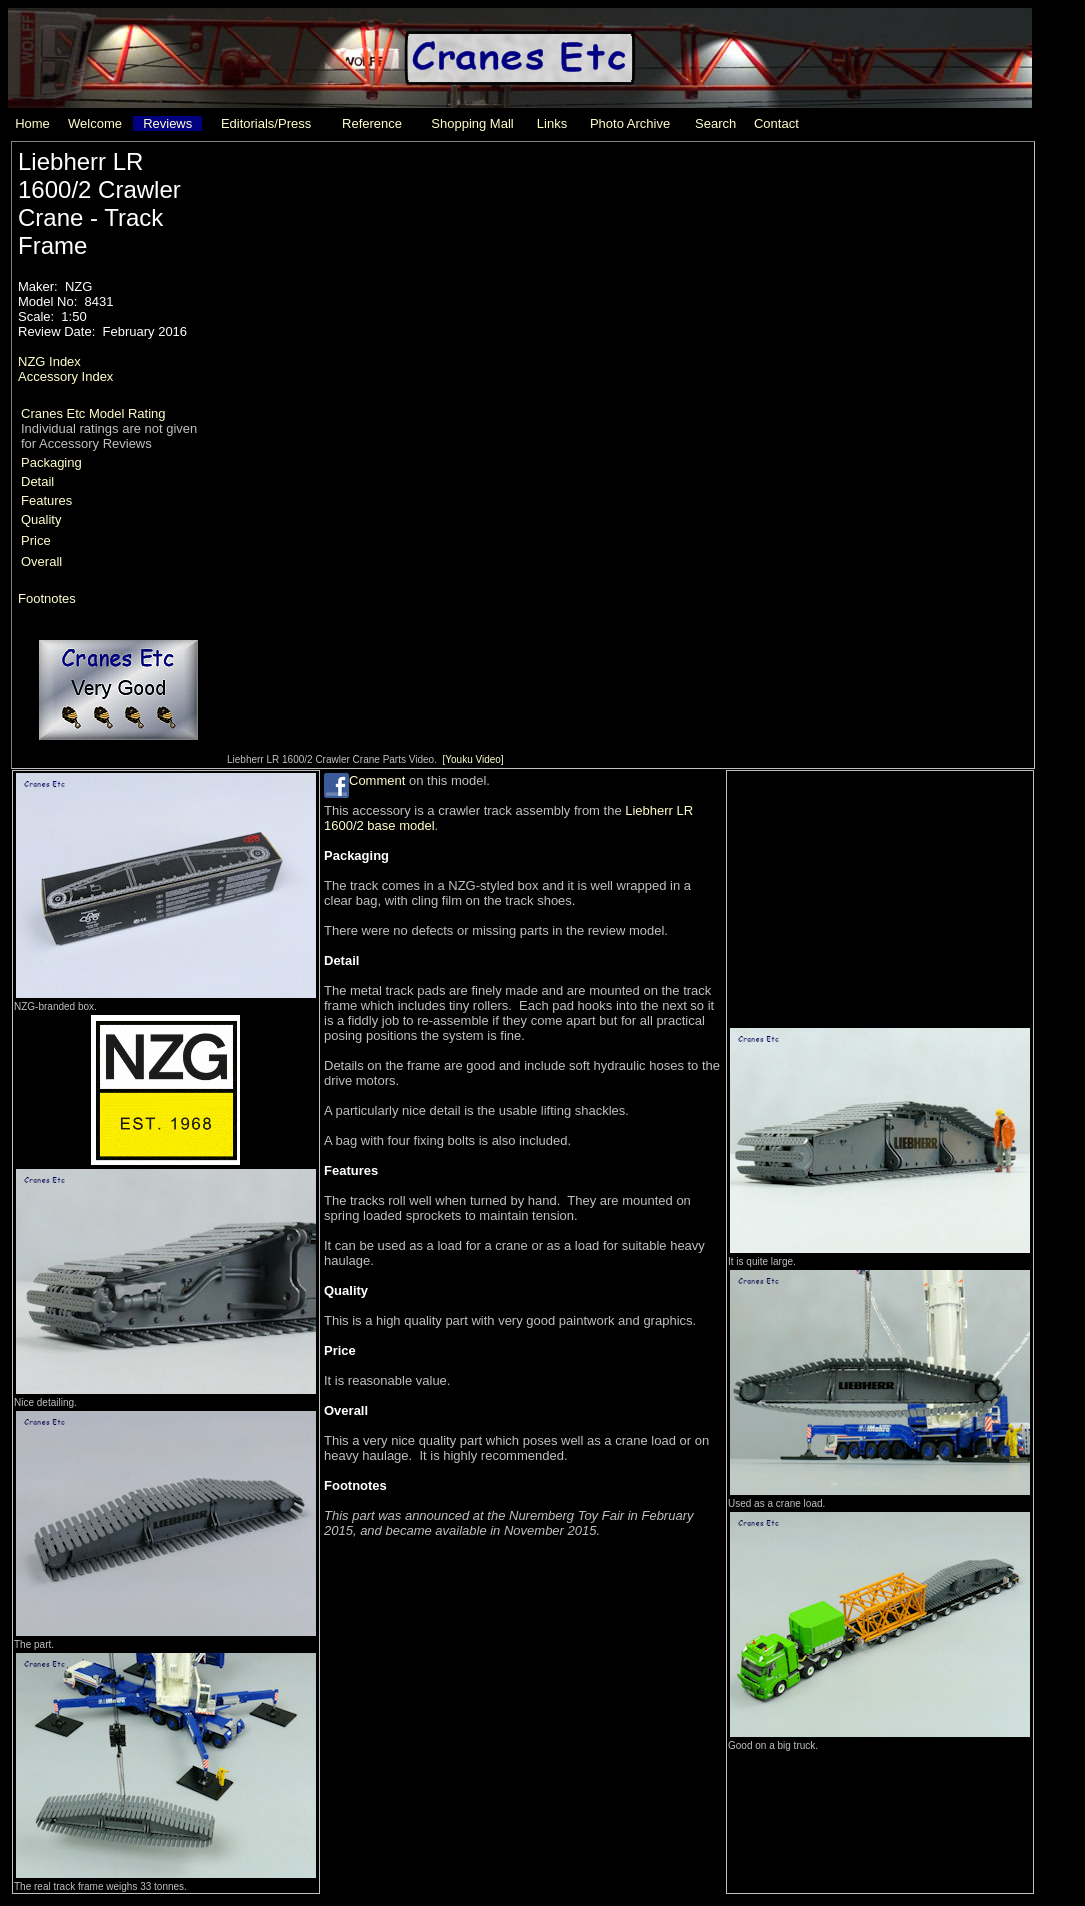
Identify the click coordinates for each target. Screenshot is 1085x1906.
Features (46, 500)
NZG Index (49, 361)
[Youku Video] (472, 759)
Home (32, 123)
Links (552, 123)
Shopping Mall (472, 123)
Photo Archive (630, 123)
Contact (776, 123)
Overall (41, 561)
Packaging (51, 462)
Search (715, 123)
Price (36, 540)
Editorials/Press (266, 123)
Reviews (167, 123)
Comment (377, 780)
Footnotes (47, 598)
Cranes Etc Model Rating (93, 413)
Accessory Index (65, 376)
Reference (372, 123)
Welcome (95, 123)
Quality (41, 519)
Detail (37, 481)
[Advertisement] (878, 897)
